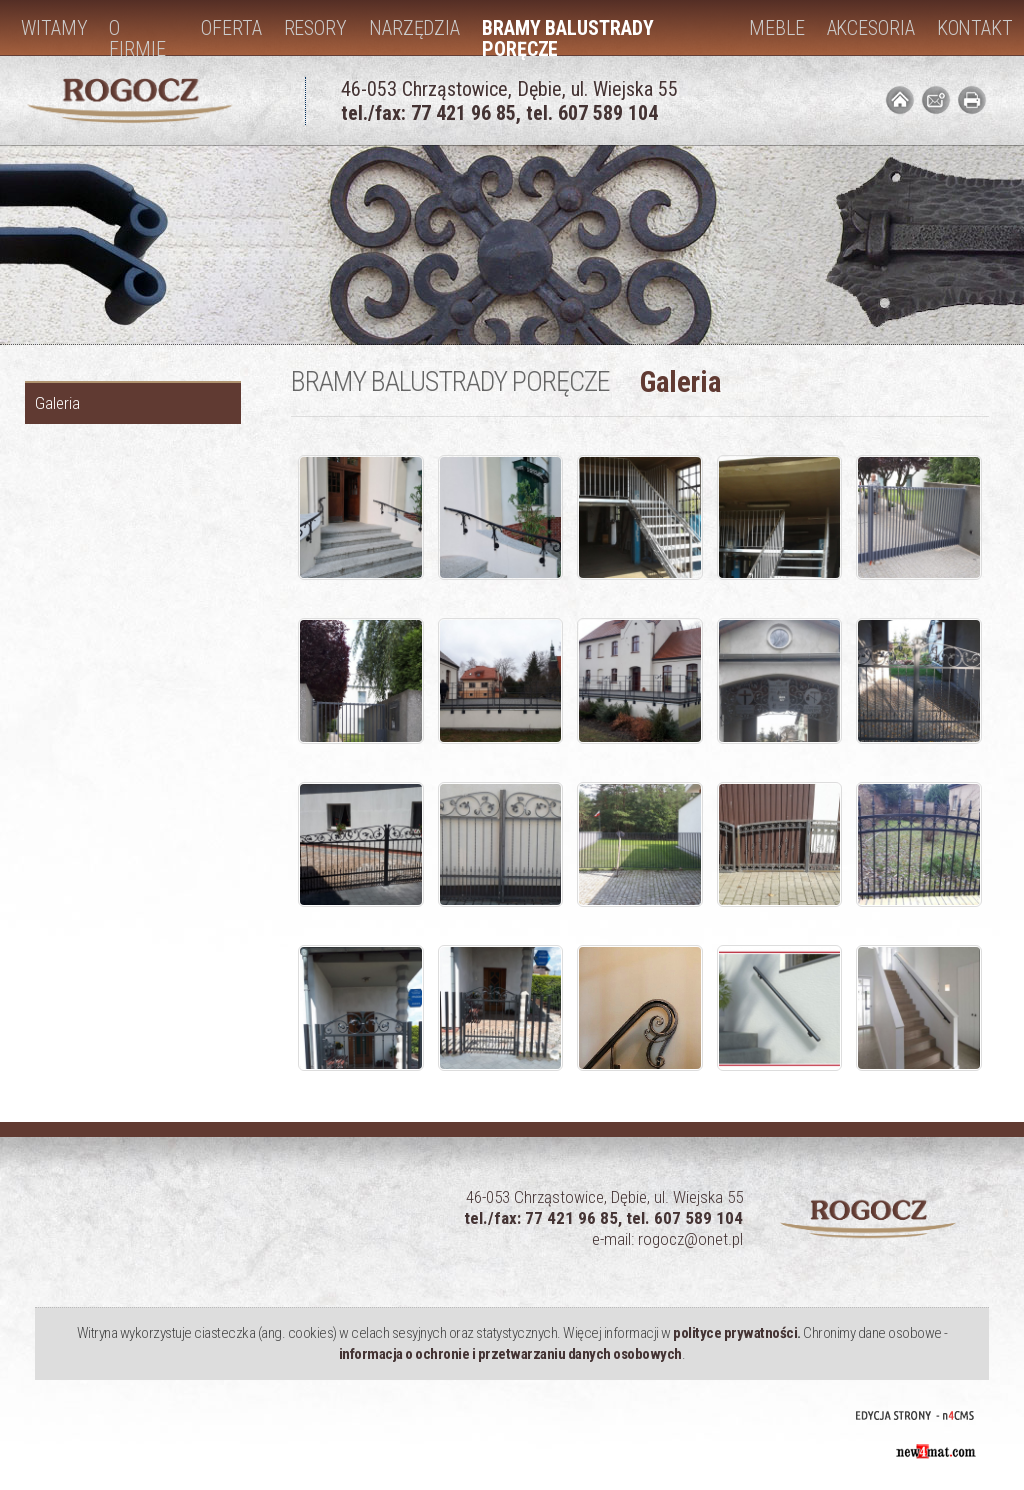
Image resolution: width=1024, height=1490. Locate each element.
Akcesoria (871, 28)
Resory (315, 28)
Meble (777, 28)
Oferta (231, 28)
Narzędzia (414, 28)
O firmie (137, 35)
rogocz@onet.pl (690, 1239)
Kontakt (975, 28)
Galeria (57, 403)
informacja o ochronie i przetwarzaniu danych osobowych (510, 1354)
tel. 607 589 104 (592, 113)
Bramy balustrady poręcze (567, 35)
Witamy (54, 28)
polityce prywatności (735, 1333)
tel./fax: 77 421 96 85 (428, 113)
